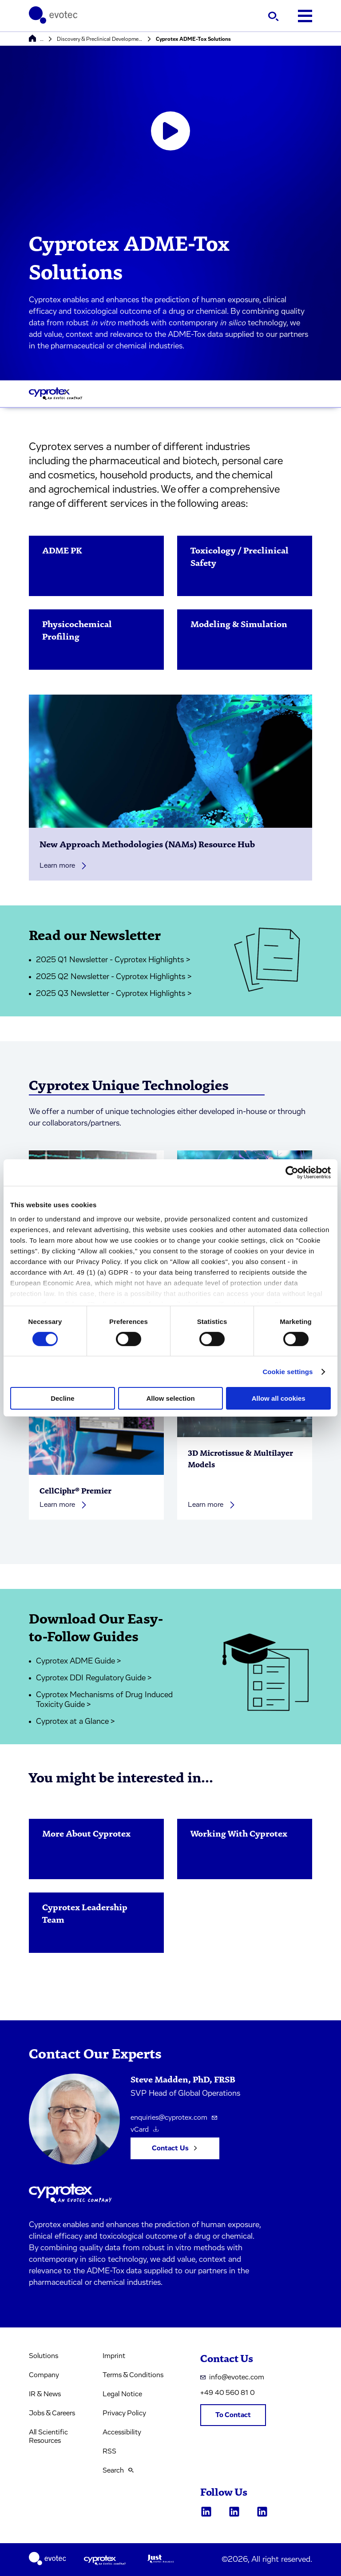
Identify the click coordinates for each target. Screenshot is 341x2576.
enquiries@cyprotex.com (174, 2117)
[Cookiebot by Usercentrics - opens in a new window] (292, 1172)
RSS (109, 2451)
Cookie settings (287, 1371)
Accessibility (122, 2432)
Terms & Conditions (133, 2374)
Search (118, 2470)
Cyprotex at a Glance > (75, 1722)
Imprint (114, 2355)
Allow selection (170, 1398)
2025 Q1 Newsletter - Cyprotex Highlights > (113, 960)
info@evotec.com (232, 2377)
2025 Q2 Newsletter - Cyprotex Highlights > (114, 977)
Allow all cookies (278, 1398)
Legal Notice (122, 2394)
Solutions (43, 2355)
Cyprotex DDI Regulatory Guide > (94, 1678)
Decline (62, 1398)
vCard (145, 2129)
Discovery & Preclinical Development (100, 39)
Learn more (63, 865)
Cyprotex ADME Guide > (78, 1661)
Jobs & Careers (52, 2413)
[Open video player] (170, 130)
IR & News (45, 2394)
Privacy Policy (124, 2413)
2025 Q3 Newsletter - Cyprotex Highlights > (114, 994)
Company (44, 2374)
